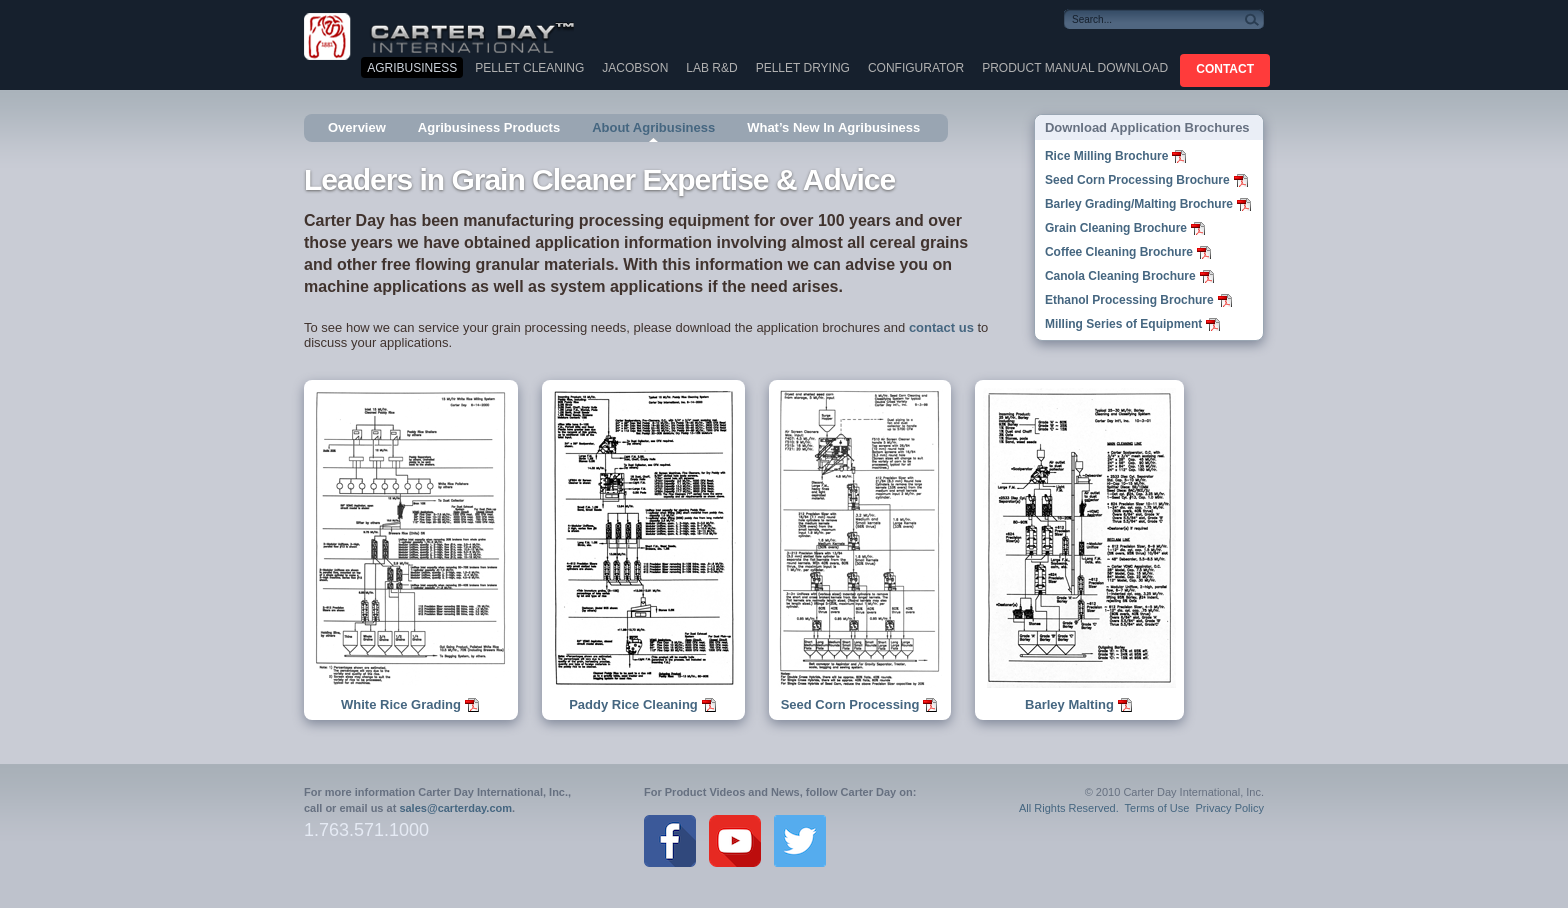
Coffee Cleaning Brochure (1119, 252)
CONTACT (1225, 69)
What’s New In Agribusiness (833, 127)
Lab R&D (711, 68)
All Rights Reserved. (1069, 808)
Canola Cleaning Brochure (1120, 276)
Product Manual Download (1075, 68)
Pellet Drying (803, 68)
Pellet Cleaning (529, 68)
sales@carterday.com (455, 808)
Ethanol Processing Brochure (1129, 300)
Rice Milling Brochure (1106, 156)
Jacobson (635, 68)
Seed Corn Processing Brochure (1137, 180)
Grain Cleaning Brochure (1116, 228)
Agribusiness (412, 68)
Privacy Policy (1230, 808)
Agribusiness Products (489, 127)
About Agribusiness (653, 127)
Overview (357, 127)
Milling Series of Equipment (1123, 324)
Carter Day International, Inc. (454, 35)
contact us (941, 327)
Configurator (916, 68)
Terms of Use (1157, 808)
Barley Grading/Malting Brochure (1139, 204)
